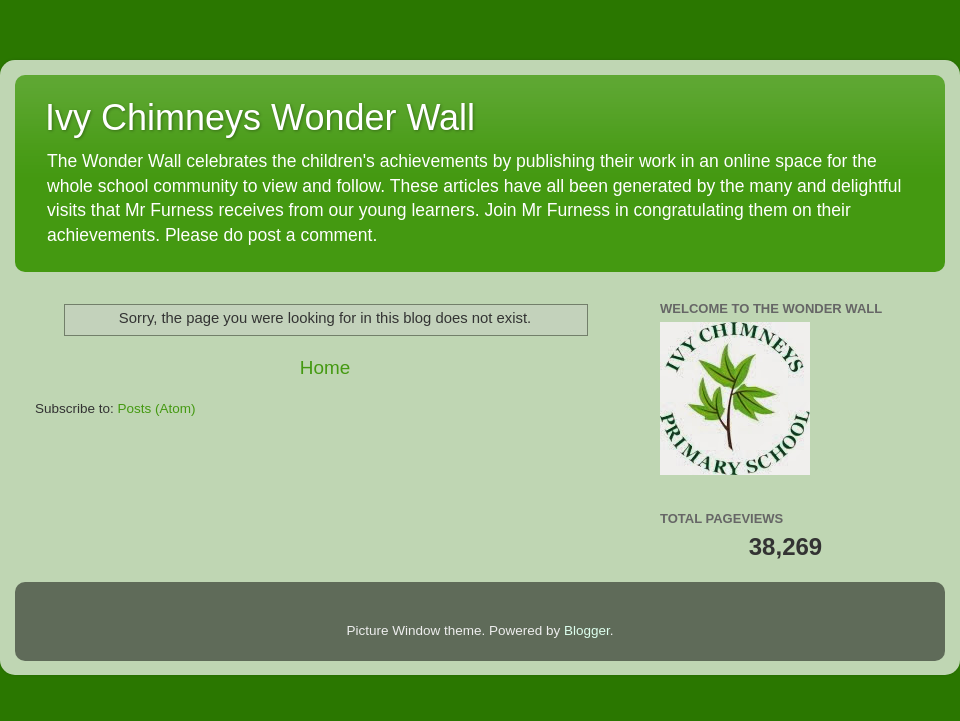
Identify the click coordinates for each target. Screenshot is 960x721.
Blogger (587, 630)
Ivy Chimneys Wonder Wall (260, 117)
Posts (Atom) (157, 408)
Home (325, 367)
